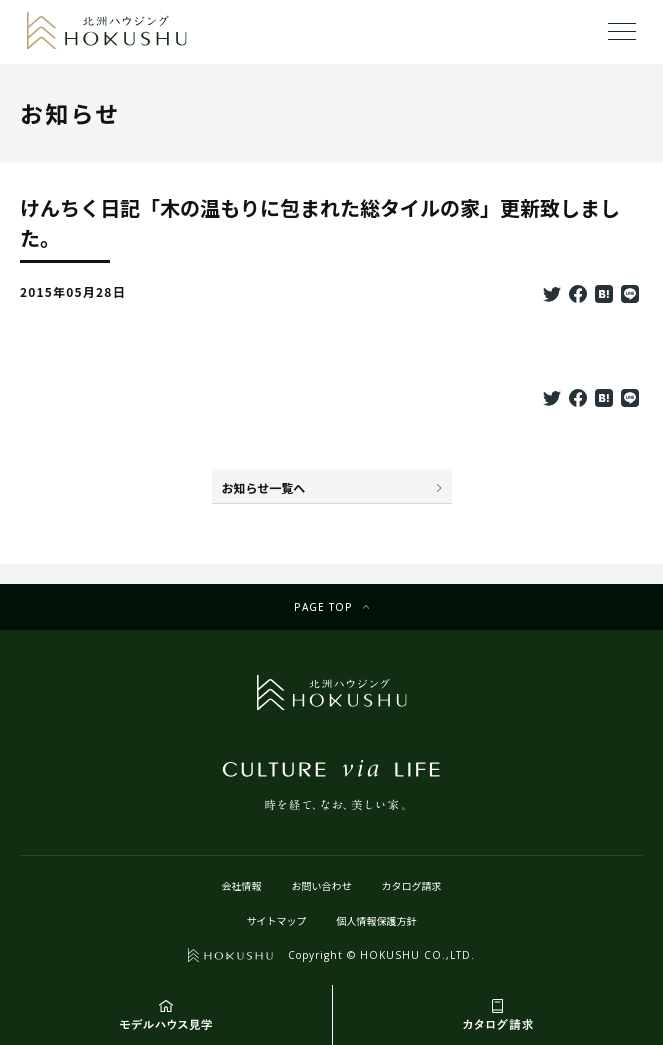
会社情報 (242, 885)
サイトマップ (277, 920)
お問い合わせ (322, 885)
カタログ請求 (412, 885)
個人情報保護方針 (377, 920)
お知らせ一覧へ (264, 487)
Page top (323, 607)
